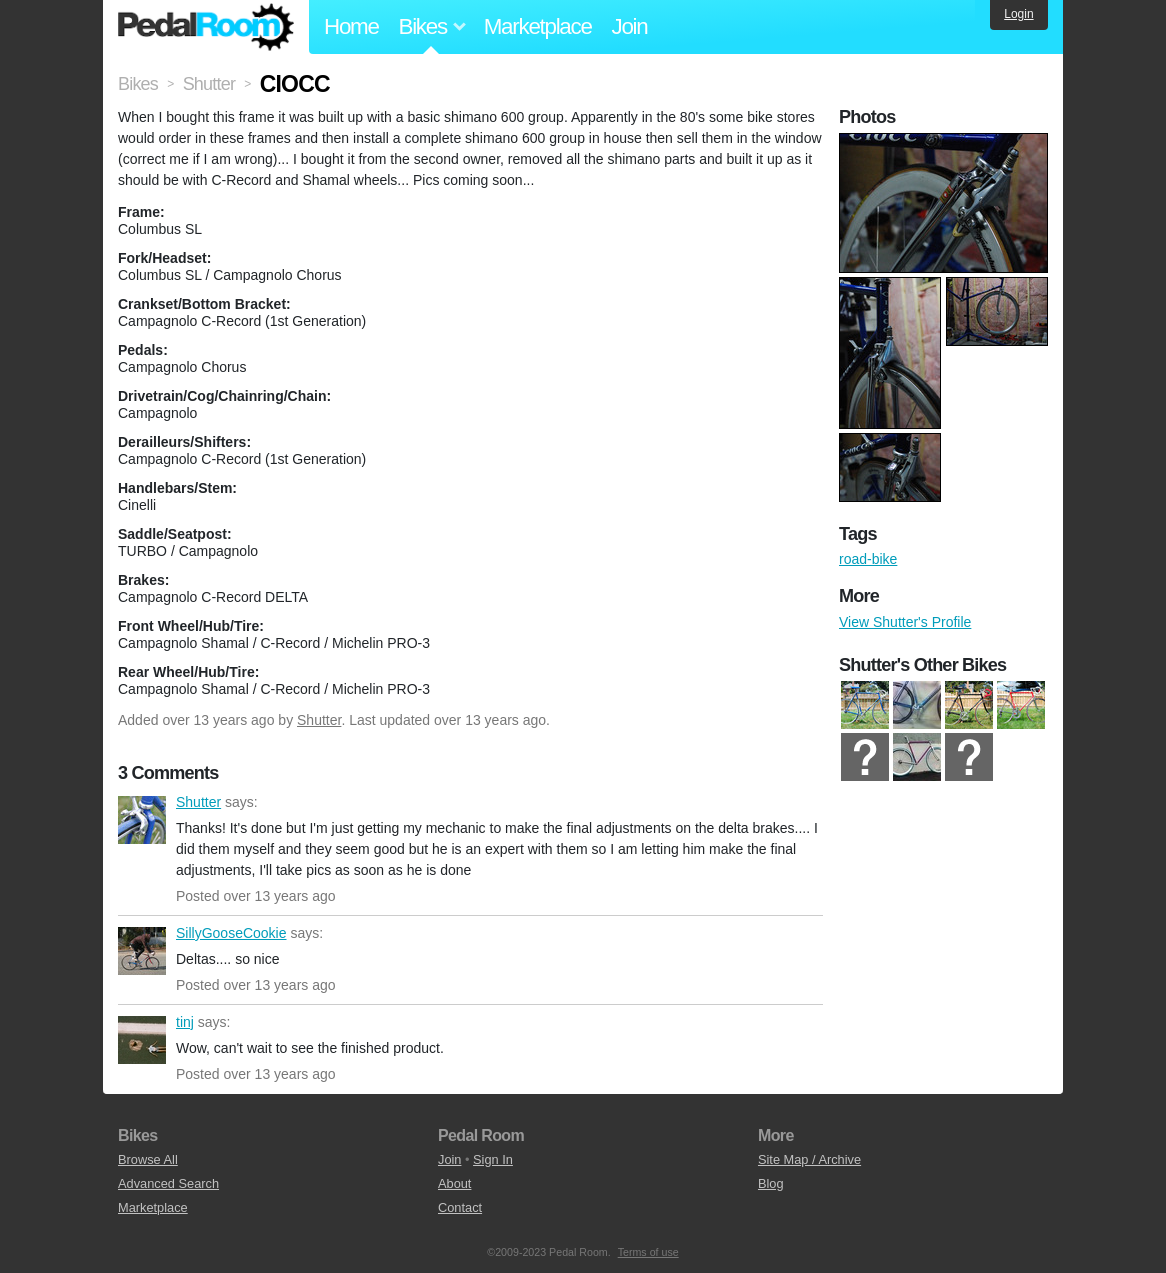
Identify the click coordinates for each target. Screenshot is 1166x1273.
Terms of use (648, 1252)
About (454, 1183)
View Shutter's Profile (905, 622)
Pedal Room (206, 27)
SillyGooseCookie (142, 951)
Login (1018, 14)
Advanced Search (168, 1183)
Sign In (493, 1159)
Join (630, 26)
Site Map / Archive (809, 1159)
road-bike (868, 559)
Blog (771, 1183)
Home (351, 26)
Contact (460, 1207)
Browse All (148, 1159)
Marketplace (538, 26)
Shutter (319, 720)
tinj (142, 1040)
